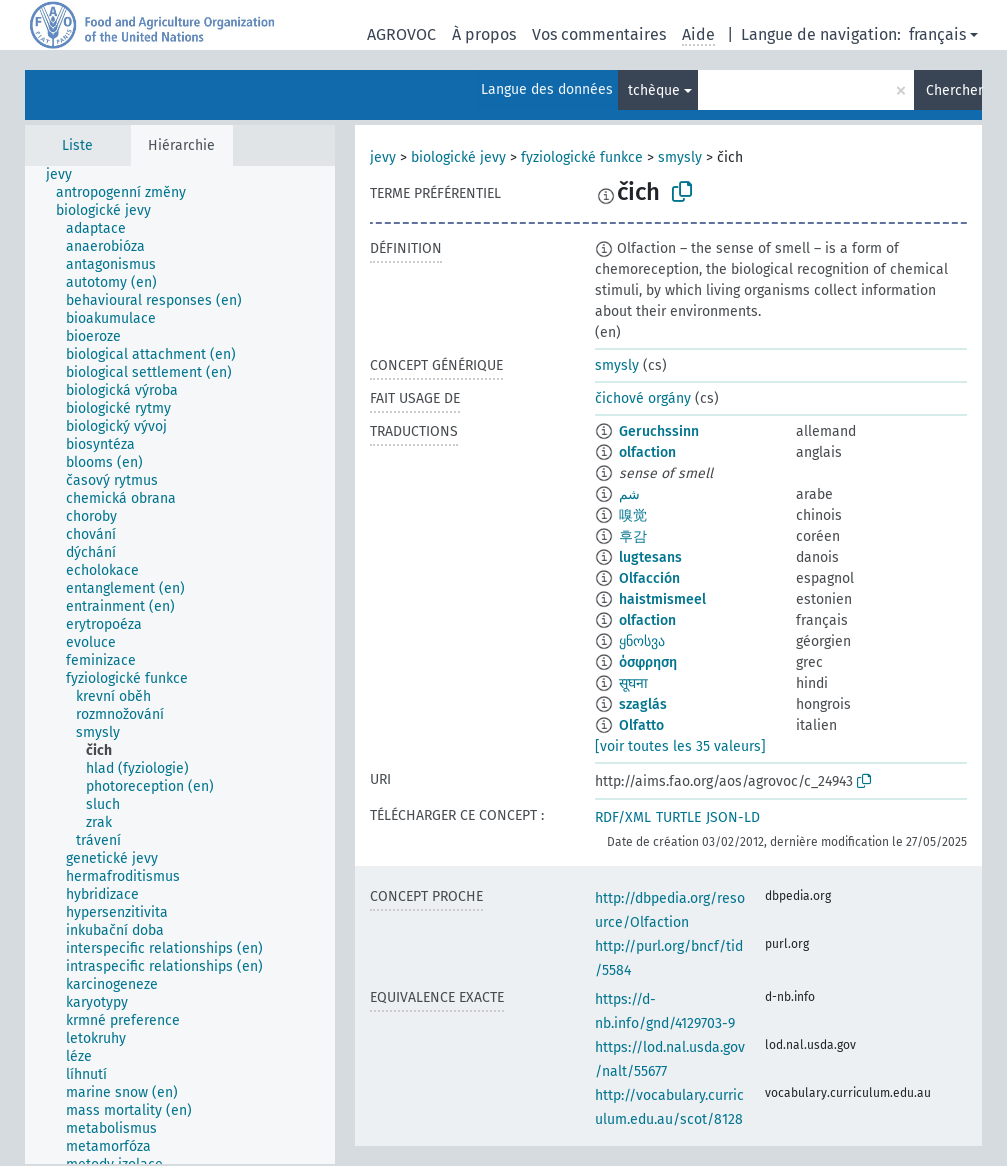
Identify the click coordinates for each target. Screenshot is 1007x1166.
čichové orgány (643, 398)
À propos (484, 34)
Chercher (954, 90)
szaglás (643, 704)
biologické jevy (458, 157)
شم (629, 494)
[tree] (180, 665)
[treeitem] (67, 175)
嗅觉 (633, 515)
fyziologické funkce (582, 157)
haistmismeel (662, 599)
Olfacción (649, 578)
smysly (680, 157)
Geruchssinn (659, 431)
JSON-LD (733, 817)
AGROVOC (401, 34)
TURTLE (678, 817)
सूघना (633, 683)
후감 (633, 536)
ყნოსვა (642, 641)
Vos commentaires (599, 34)
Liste (77, 145)
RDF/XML (623, 817)
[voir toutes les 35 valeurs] (680, 746)
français (937, 34)
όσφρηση (648, 662)
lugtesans (650, 557)
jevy (383, 157)
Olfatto (641, 725)
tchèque (654, 90)
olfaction (647, 452)
